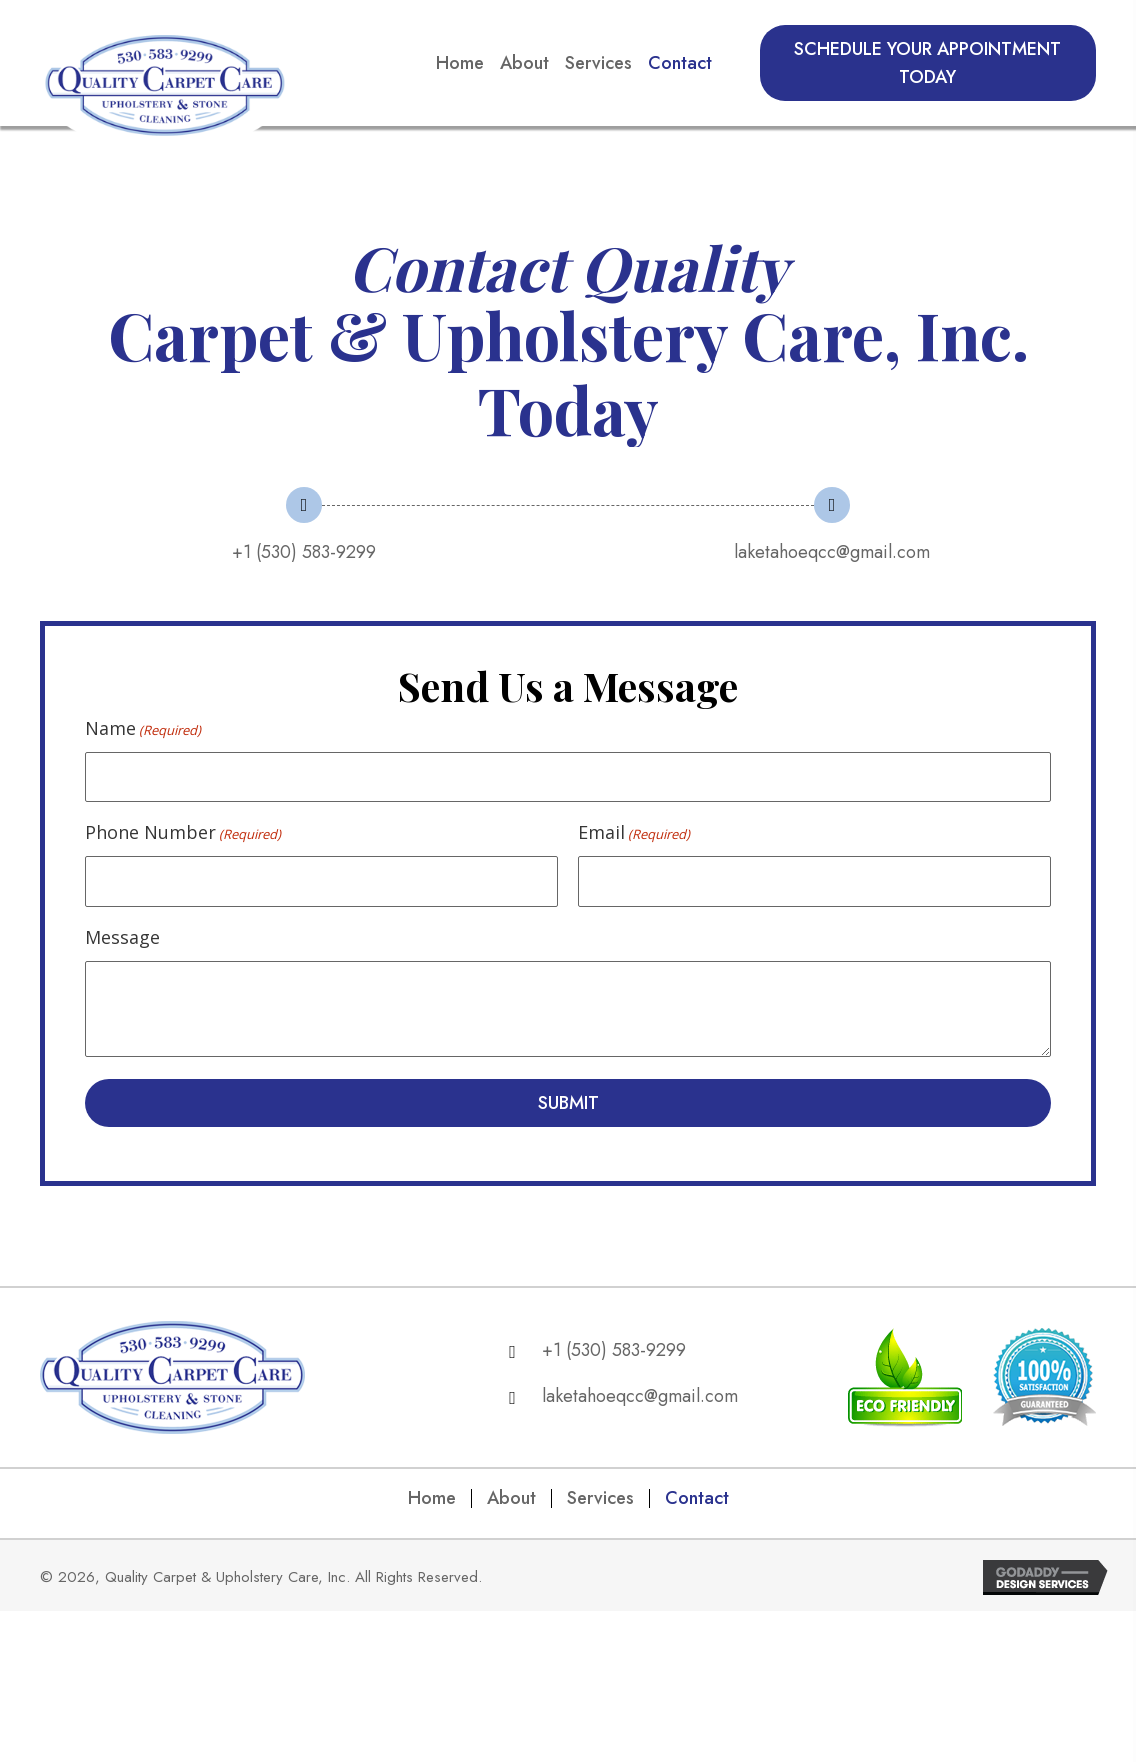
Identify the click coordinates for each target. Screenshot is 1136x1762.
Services (600, 1499)
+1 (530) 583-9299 (304, 552)
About (511, 1499)
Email (634, 833)
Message (122, 939)
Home (432, 1499)
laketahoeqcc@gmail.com (832, 552)
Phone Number (183, 833)
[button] (928, 63)
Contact (697, 1499)
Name (143, 728)
